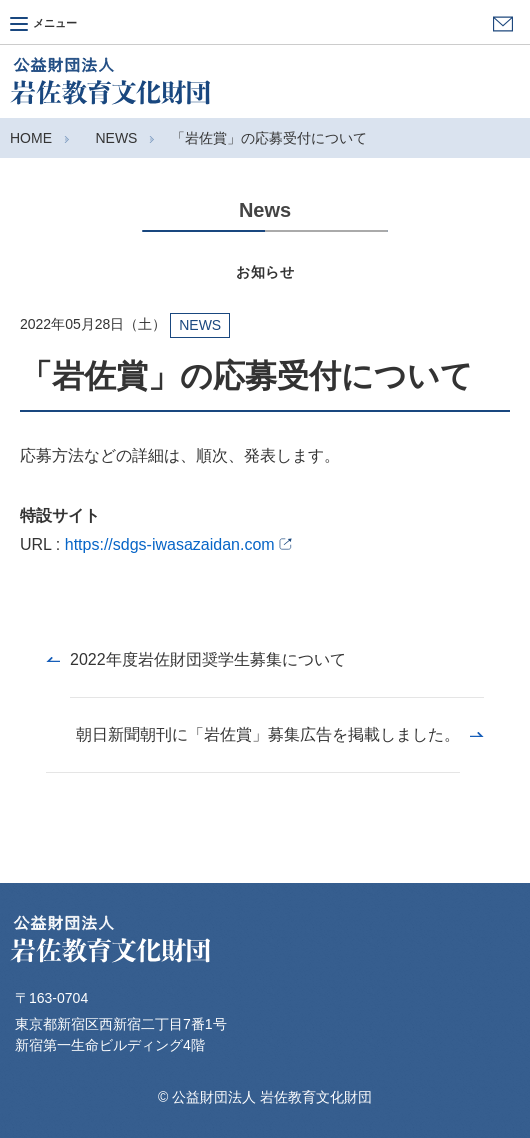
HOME (31, 138)
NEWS (116, 138)
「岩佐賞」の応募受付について (269, 138)
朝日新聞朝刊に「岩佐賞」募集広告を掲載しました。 (268, 734)
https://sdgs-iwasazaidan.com (179, 544)
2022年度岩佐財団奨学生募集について (208, 659)
